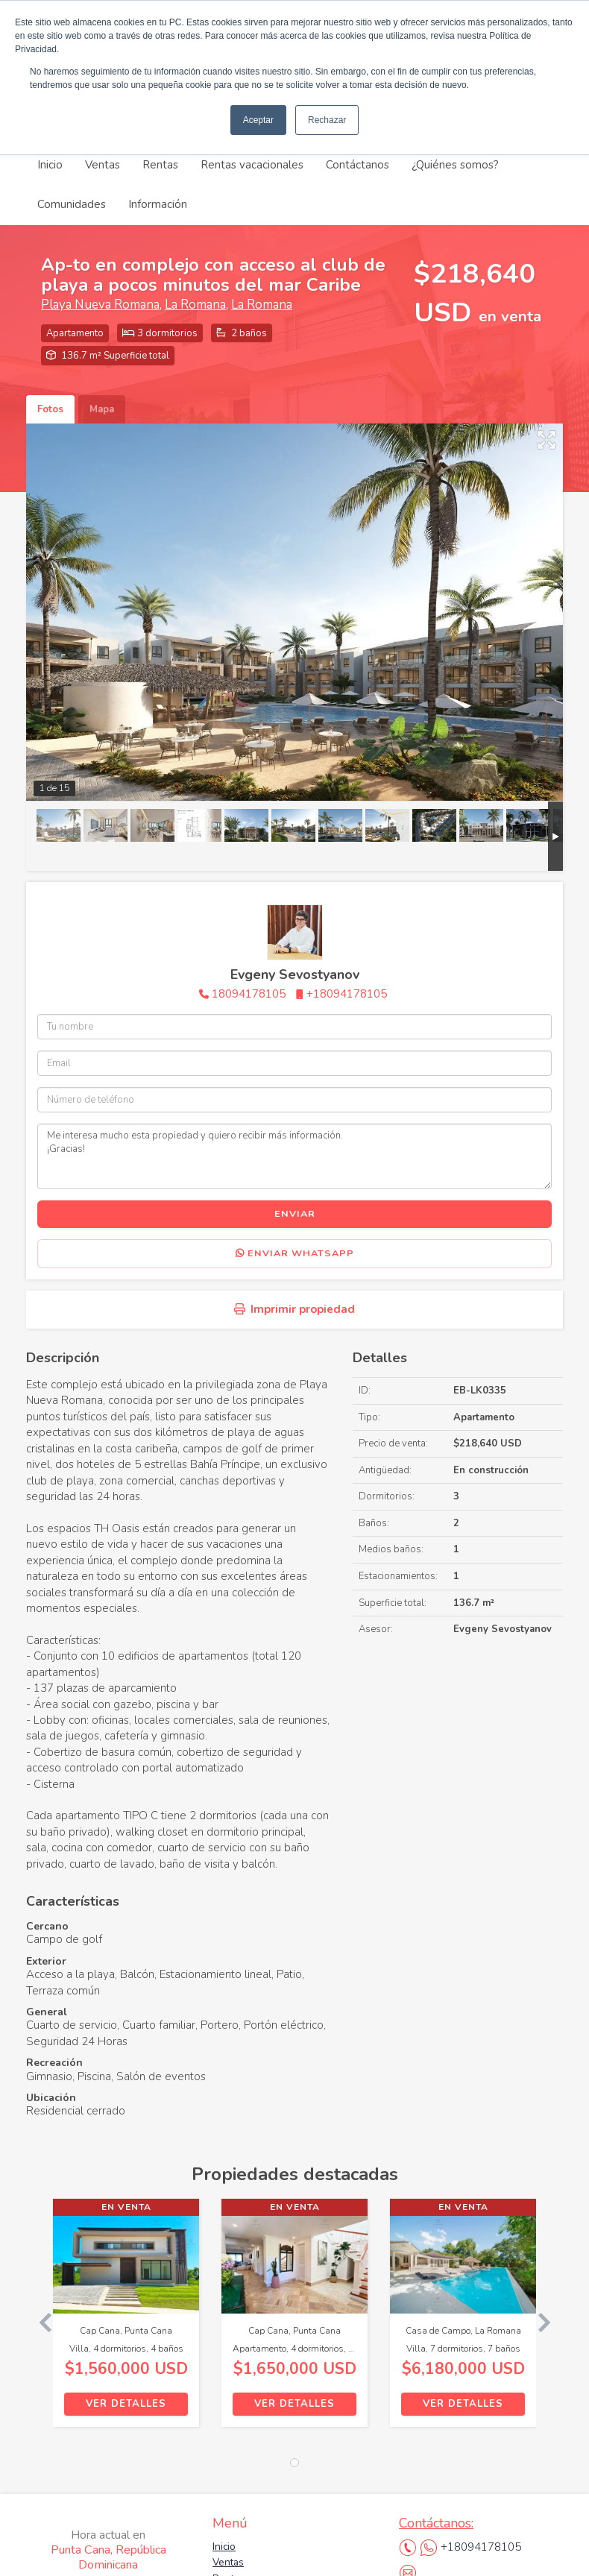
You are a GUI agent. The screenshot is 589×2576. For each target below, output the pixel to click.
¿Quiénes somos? (455, 164)
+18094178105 (346, 993)
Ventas (102, 164)
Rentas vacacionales (252, 164)
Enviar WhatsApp (295, 1253)
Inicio (50, 164)
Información (157, 204)
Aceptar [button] (258, 120)
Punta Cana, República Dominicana (108, 2550)
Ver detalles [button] (126, 2403)
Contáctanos (357, 164)
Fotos (50, 409)
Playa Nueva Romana (100, 304)
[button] (39, 2320)
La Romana (195, 304)
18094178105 (249, 993)
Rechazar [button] (327, 120)
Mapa (101, 409)
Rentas (160, 164)
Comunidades (71, 204)
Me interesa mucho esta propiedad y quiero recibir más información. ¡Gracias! (294, 1156)
